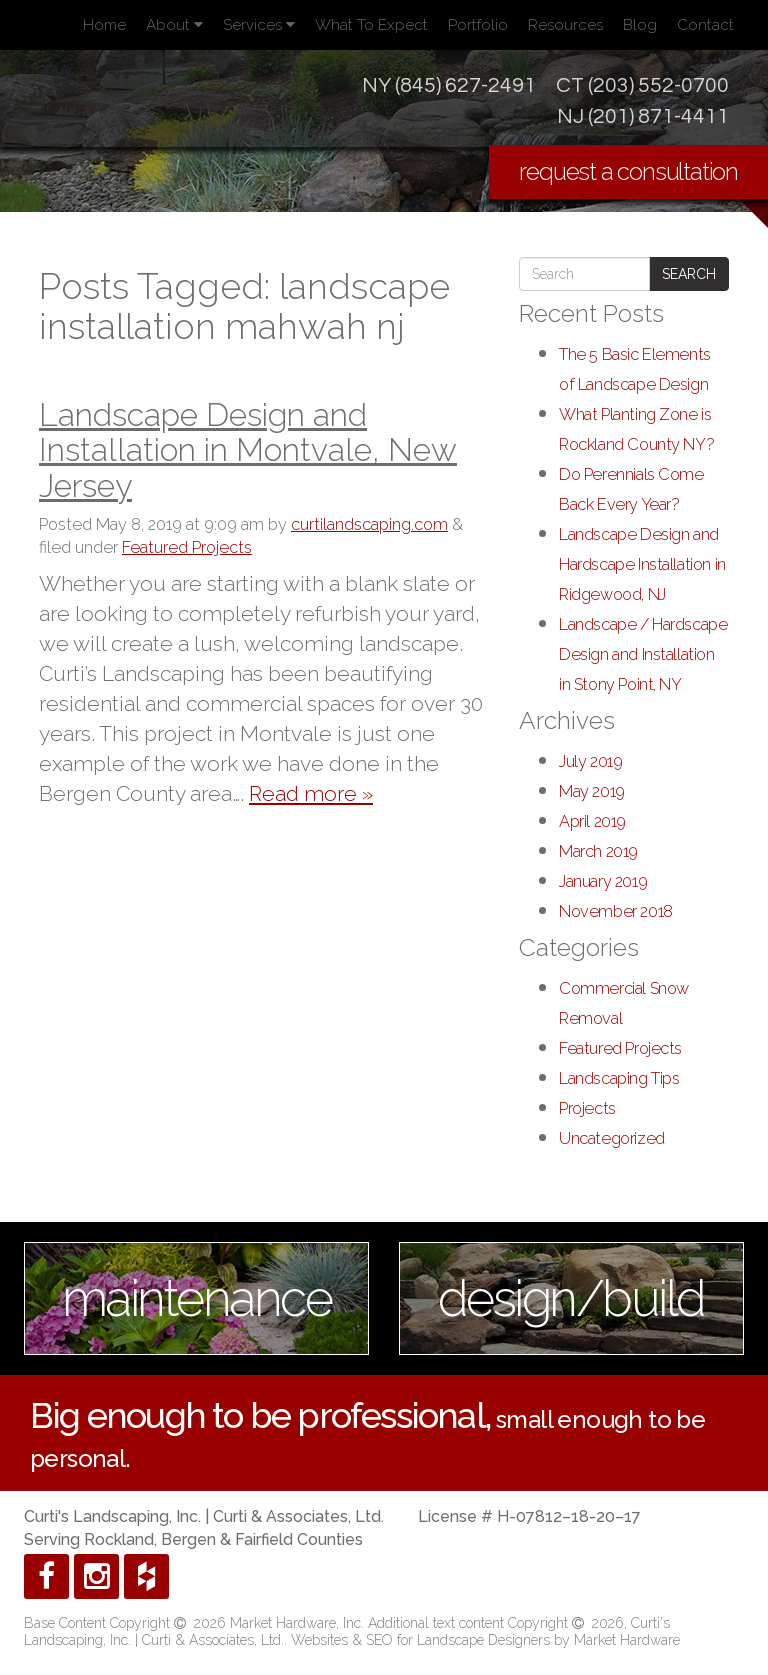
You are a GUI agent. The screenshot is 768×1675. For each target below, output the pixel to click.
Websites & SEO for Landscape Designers (422, 1640)
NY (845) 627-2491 (449, 85)
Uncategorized (612, 1138)
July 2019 (590, 761)
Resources (565, 25)
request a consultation (628, 171)
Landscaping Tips (619, 1078)
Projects (587, 1108)
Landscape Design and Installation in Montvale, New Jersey (248, 449)
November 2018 (616, 911)
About (174, 25)
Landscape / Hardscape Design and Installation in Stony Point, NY (643, 654)
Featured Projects (187, 547)
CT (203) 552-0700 (642, 85)
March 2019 (598, 851)
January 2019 (603, 881)
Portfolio (478, 25)
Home (104, 25)
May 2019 (592, 791)
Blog (640, 25)
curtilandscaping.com (369, 524)
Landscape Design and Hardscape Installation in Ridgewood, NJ (642, 564)
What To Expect (371, 25)
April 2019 (592, 821)
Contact (705, 25)
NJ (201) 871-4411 (643, 116)
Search (689, 274)
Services (259, 25)
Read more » (311, 793)
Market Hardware (627, 1640)
